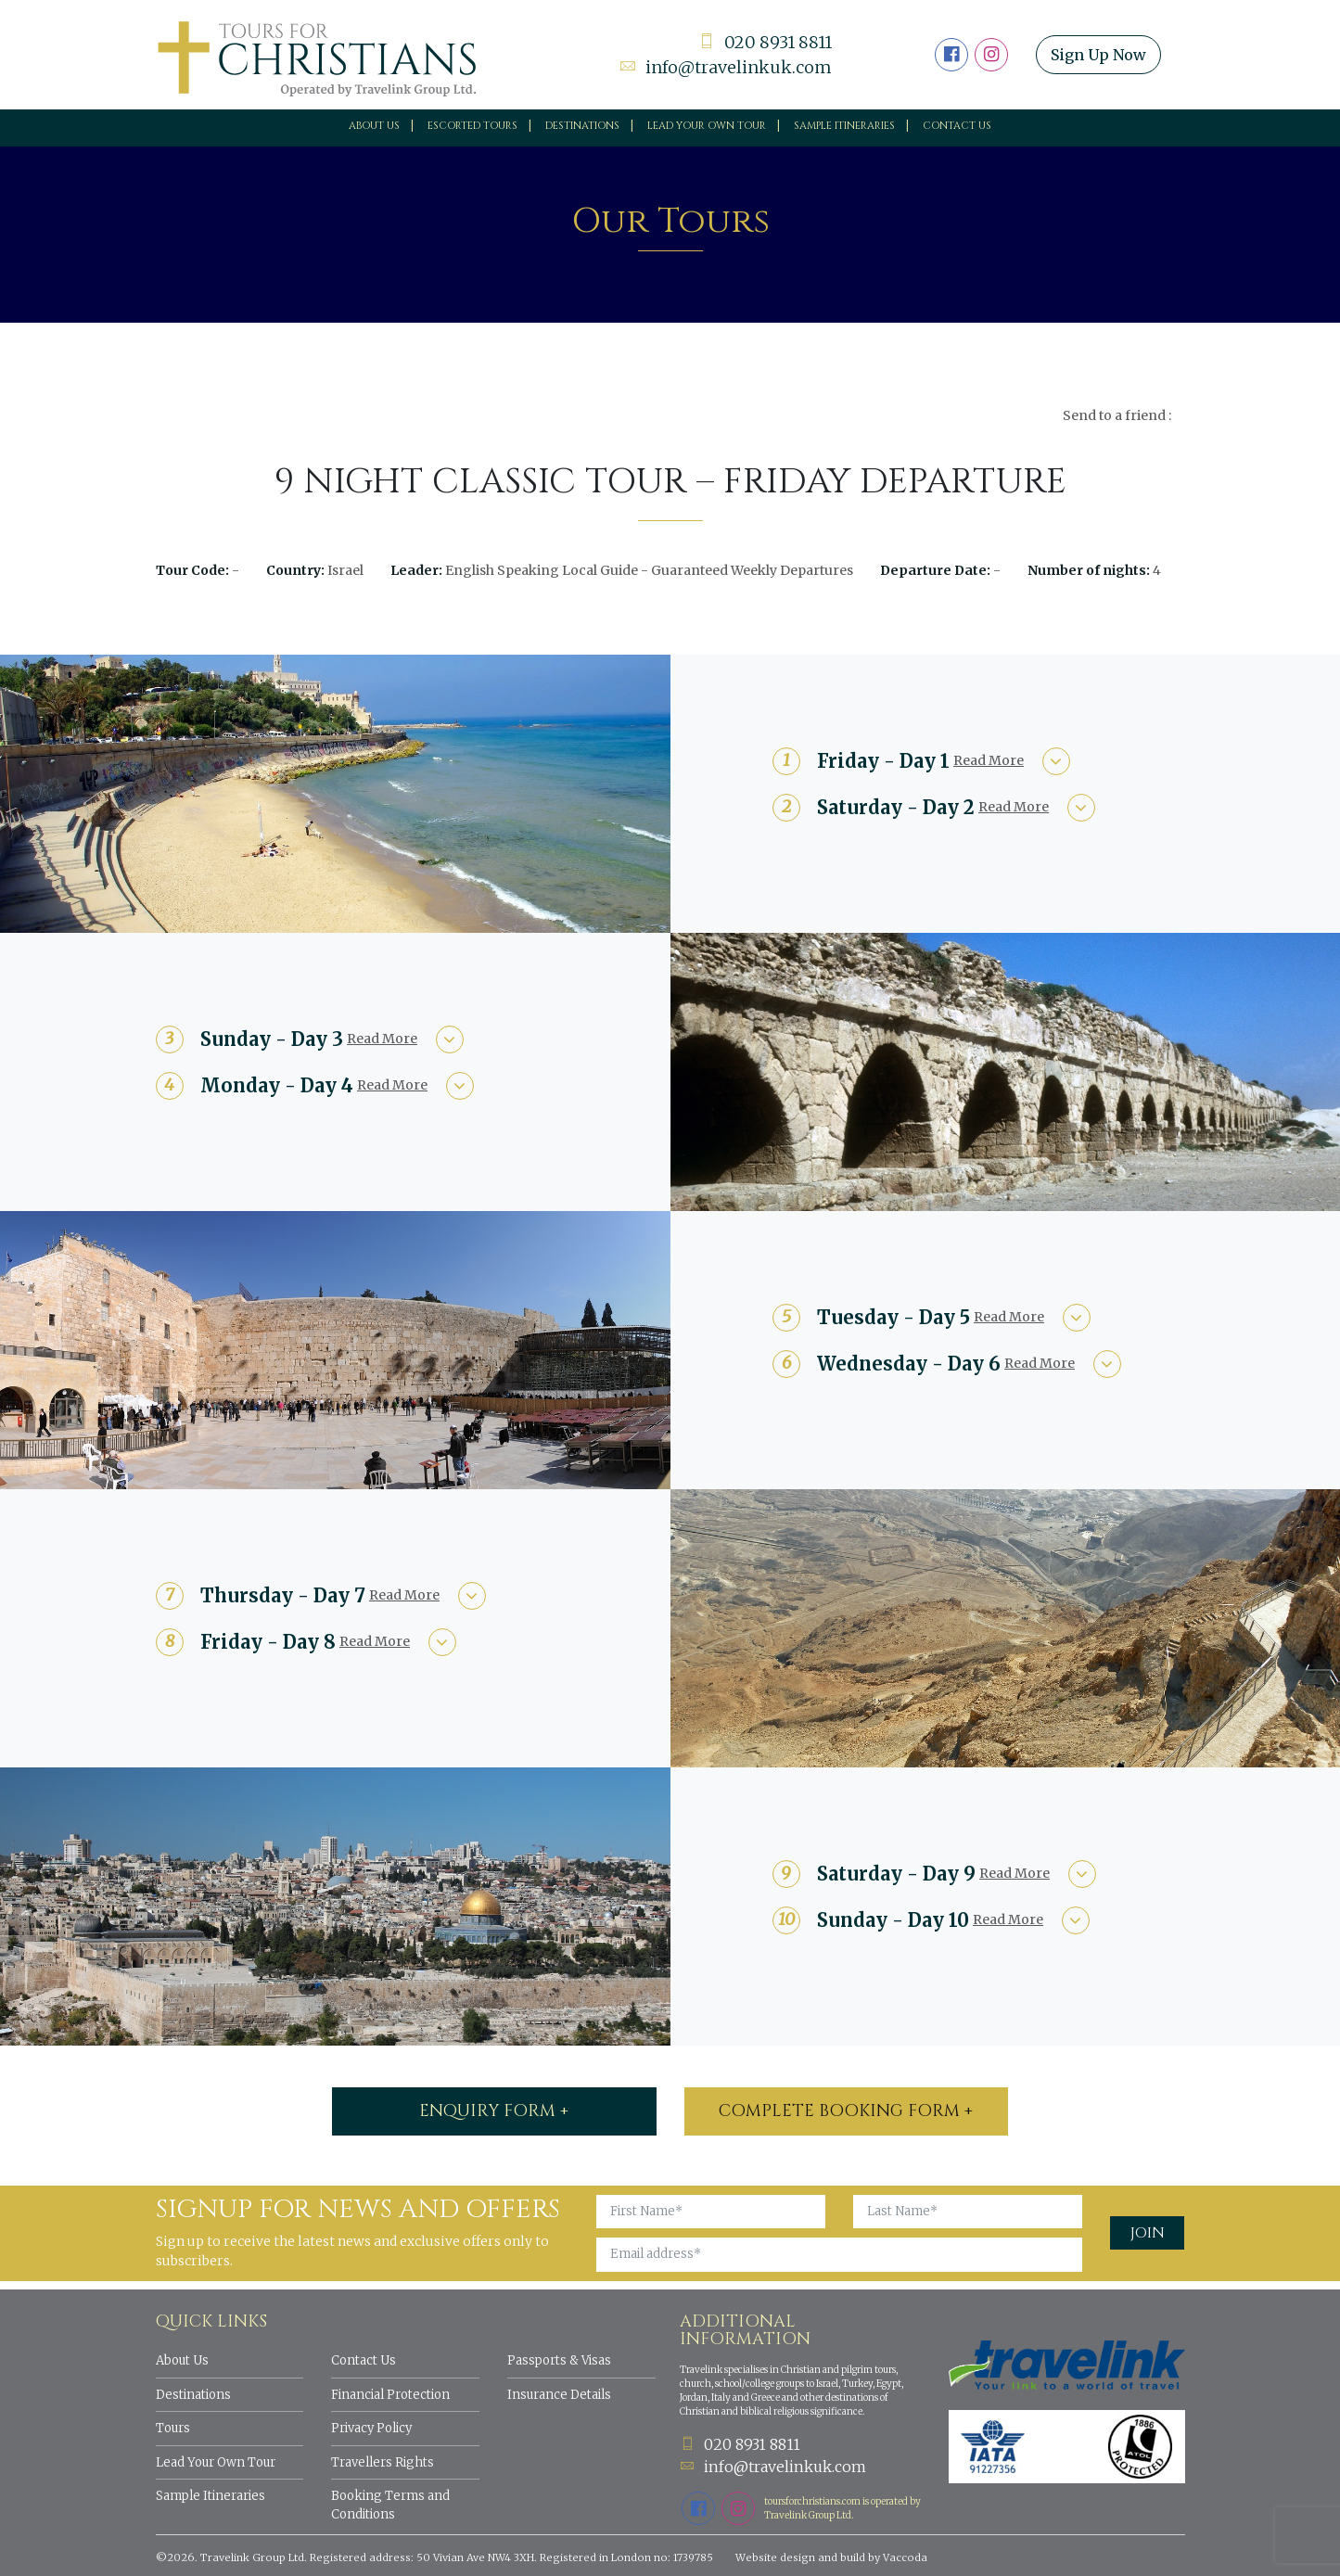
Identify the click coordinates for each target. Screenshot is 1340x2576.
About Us (374, 126)
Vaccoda (905, 2557)
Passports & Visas (559, 2360)
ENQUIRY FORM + (493, 2111)
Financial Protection (390, 2395)
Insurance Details (559, 2395)
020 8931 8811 (765, 42)
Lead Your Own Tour (215, 2462)
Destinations (582, 126)
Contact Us (957, 126)
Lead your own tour (706, 126)
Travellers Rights (382, 2462)
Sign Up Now (1098, 54)
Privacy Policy (371, 2428)
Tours (173, 2428)
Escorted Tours (472, 126)
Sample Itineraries (844, 126)
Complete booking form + (846, 2111)
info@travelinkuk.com (725, 67)
